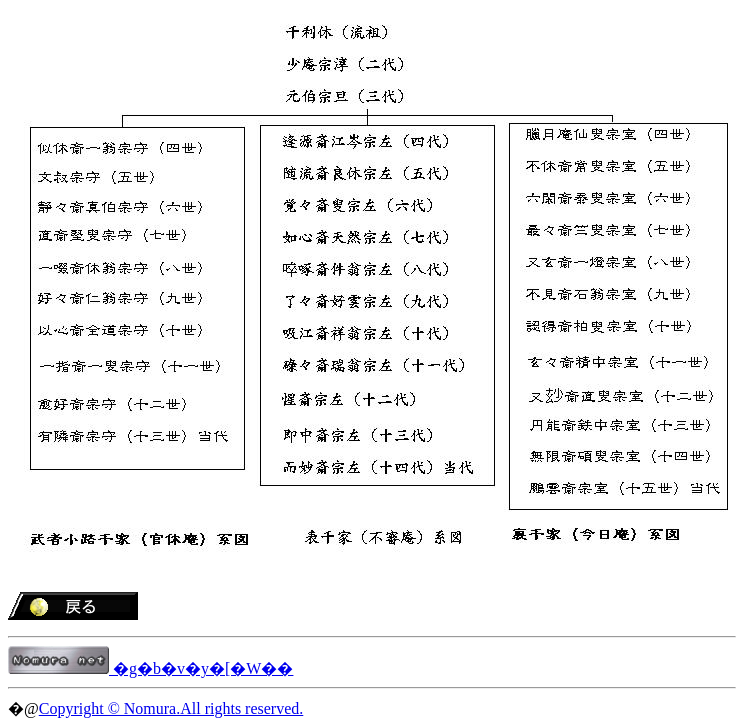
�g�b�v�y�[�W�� (150, 668)
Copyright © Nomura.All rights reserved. (171, 708)
